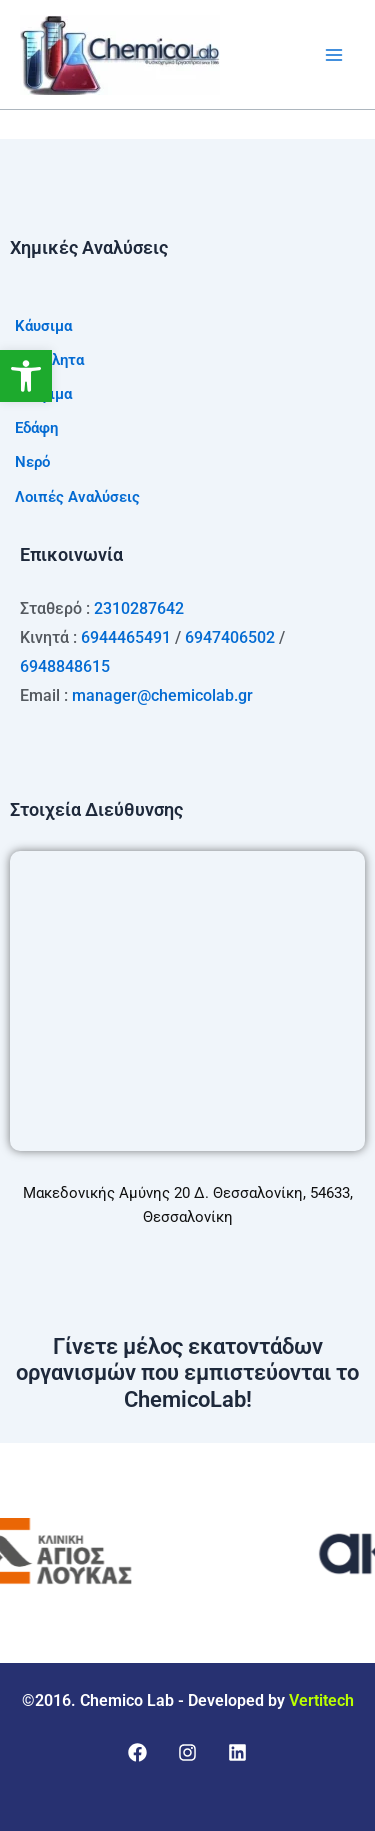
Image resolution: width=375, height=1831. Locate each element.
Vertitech (321, 1700)
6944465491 (126, 637)
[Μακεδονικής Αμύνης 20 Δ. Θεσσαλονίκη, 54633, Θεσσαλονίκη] (187, 1001)
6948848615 (65, 666)
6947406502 (230, 637)
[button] (26, 376)
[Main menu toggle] (334, 55)
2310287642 (139, 608)
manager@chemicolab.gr (162, 695)
